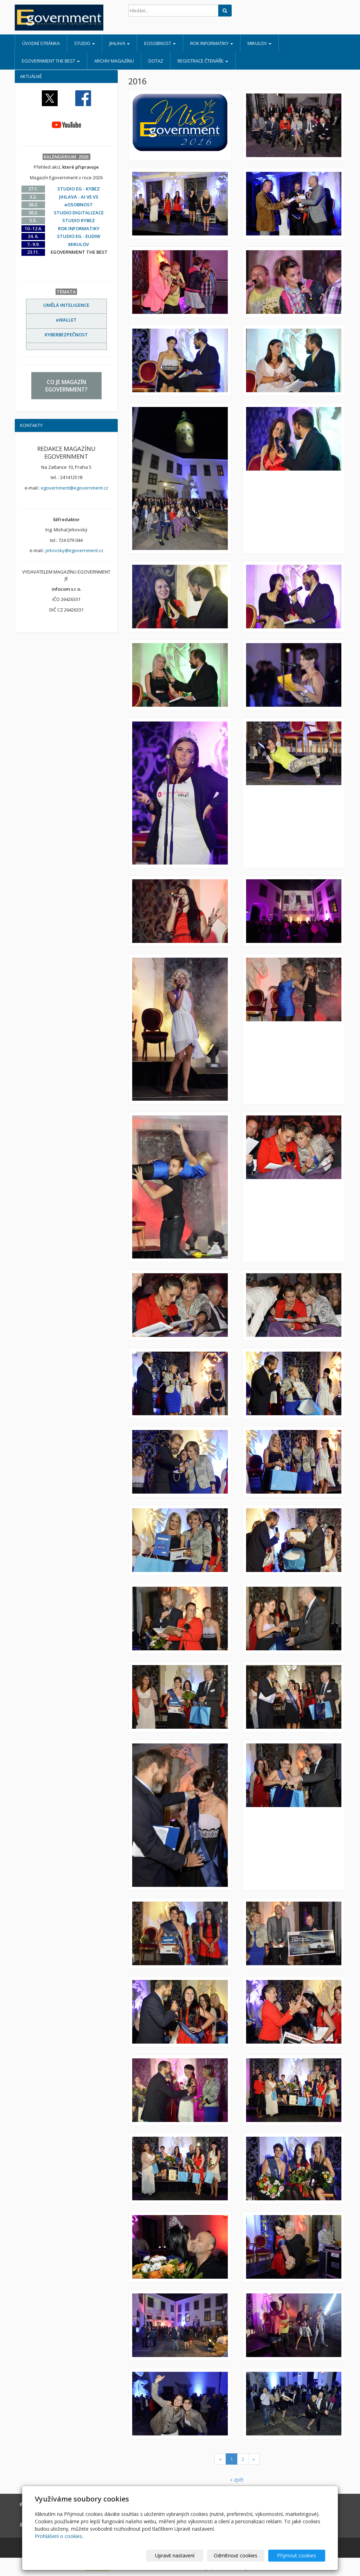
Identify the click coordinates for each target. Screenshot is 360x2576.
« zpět (237, 2479)
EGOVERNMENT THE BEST (51, 61)
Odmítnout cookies (241, 2555)
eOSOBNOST (160, 43)
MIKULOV (259, 43)
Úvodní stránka (41, 43)
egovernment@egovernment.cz (74, 488)
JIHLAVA (119, 43)
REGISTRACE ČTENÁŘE (203, 61)
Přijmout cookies (298, 2555)
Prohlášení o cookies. (59, 2536)
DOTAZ (155, 61)
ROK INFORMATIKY (211, 43)
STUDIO (84, 43)
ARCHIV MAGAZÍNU (114, 61)
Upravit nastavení (183, 2555)
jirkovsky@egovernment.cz (74, 550)
